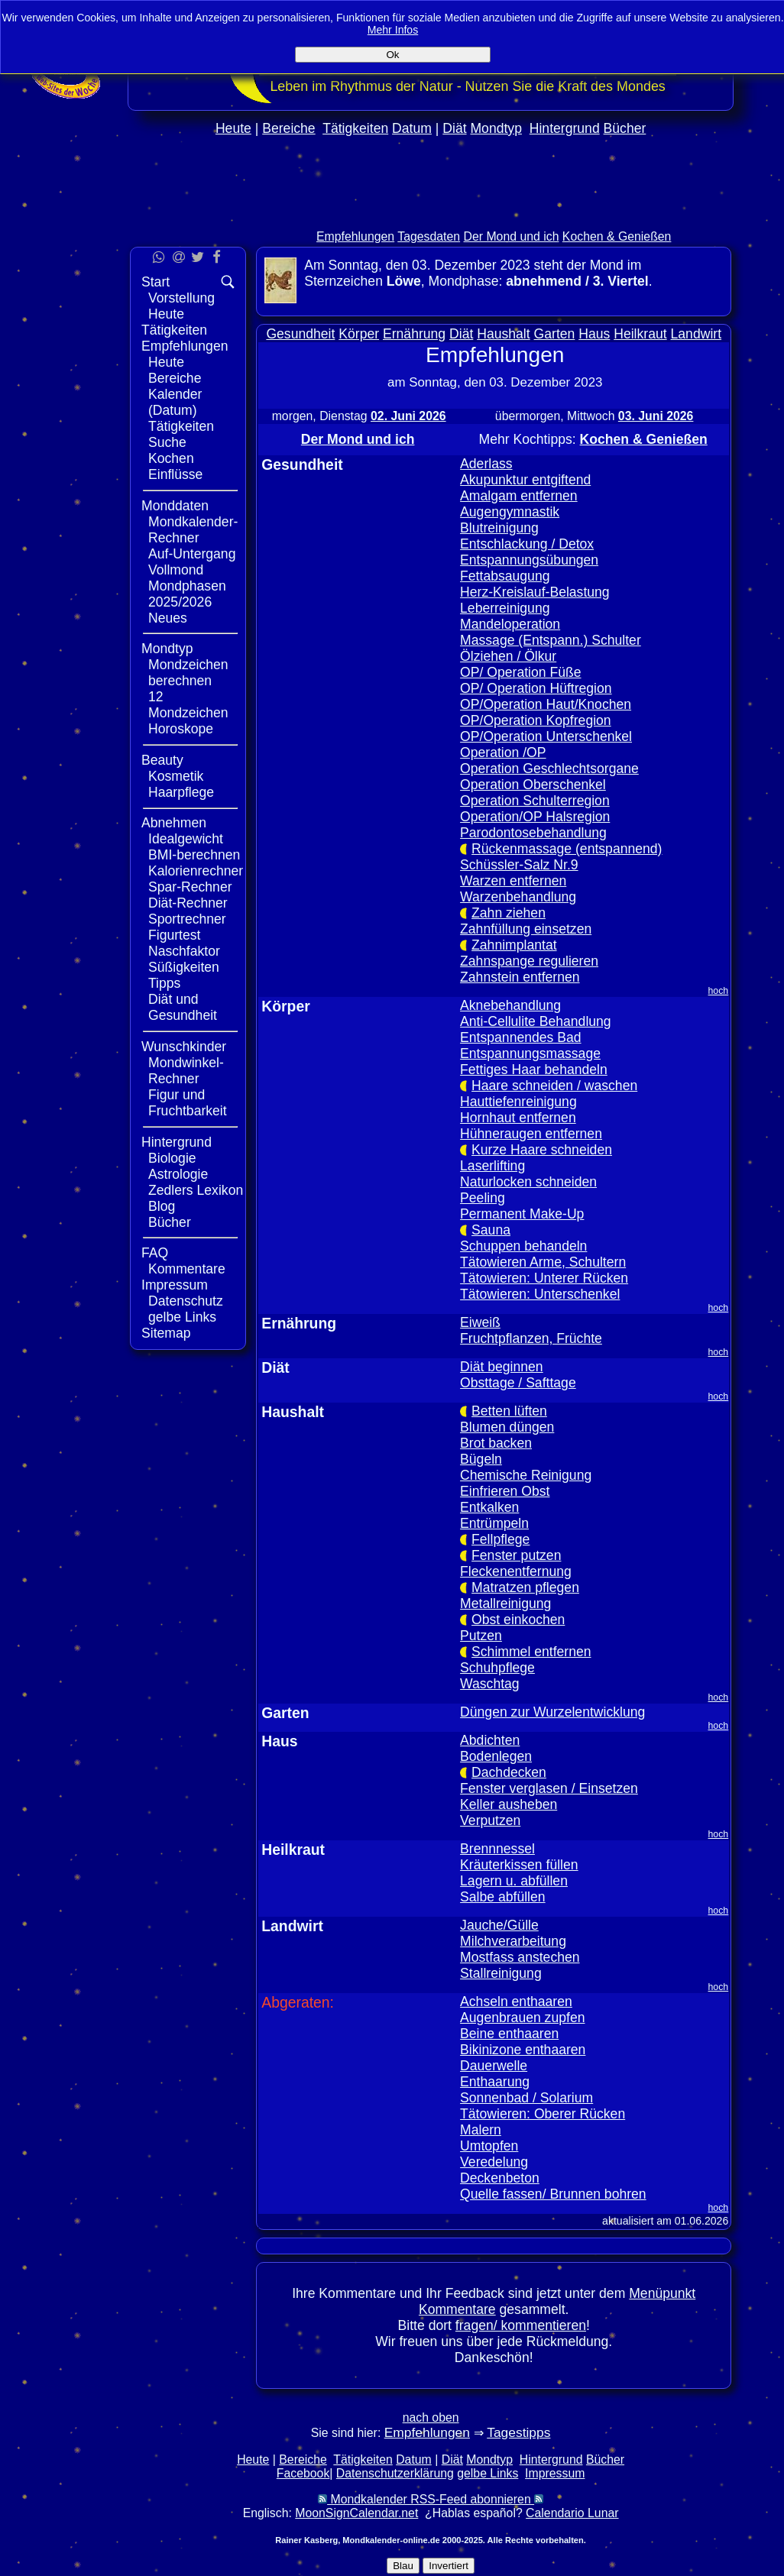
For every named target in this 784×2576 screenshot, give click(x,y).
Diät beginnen (501, 1366)
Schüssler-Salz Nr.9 (519, 864)
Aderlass (486, 463)
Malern (480, 2129)
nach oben (431, 2417)
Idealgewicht (185, 838)
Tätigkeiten (355, 128)
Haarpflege (181, 792)
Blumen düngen (507, 1427)
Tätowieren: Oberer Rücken (542, 2113)
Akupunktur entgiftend (525, 479)
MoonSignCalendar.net (356, 2512)
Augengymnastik (509, 511)
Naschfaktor (184, 951)
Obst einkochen (518, 1619)
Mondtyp (495, 128)
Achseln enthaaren (516, 2001)
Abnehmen (173, 822)
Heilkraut (640, 333)
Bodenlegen (496, 1756)
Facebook (303, 2473)
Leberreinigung (504, 608)
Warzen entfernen (513, 880)
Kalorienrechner (195, 871)
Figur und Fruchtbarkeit (187, 1102)
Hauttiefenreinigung (518, 1101)
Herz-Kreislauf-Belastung (535, 592)
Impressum (174, 1285)
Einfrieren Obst (504, 1491)
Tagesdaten (428, 236)
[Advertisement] (431, 215)
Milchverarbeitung (513, 1941)
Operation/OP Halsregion (535, 816)
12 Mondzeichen (188, 704)
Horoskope (180, 728)
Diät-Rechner (188, 903)
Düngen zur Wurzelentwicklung (552, 1712)
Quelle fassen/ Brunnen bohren (553, 2194)
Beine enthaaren (509, 2033)
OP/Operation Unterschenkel (546, 736)
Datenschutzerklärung (395, 2473)
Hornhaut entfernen (518, 1117)
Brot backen (496, 1443)
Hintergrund (565, 128)
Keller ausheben (508, 1804)
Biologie (172, 1158)
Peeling (482, 1197)
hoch (718, 990)
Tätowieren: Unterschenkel (540, 1294)
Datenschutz (185, 1301)
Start (155, 282)
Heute (233, 128)
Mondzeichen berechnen (188, 672)
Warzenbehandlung (518, 897)
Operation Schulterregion (535, 800)
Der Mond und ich (511, 236)
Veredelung (494, 2162)
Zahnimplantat (514, 945)
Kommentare (186, 1269)
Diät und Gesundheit (182, 1007)
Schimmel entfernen (531, 1651)
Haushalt (503, 333)
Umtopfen (489, 2146)
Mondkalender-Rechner (193, 529)
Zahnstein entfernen (520, 977)
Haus (594, 333)
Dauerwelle (493, 2065)
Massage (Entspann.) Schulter (550, 640)
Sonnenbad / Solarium (526, 2097)
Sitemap (166, 1333)
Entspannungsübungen (529, 560)
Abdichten (490, 1740)
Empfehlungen (355, 236)
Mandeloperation (510, 624)
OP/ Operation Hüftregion (536, 688)
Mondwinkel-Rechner (186, 1070)
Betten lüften (509, 1411)
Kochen (171, 458)
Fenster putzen (516, 1555)
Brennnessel (497, 1848)
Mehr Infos (393, 30)
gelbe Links (182, 1317)
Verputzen (490, 1820)
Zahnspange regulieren (529, 961)
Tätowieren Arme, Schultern (543, 1262)
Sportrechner (187, 919)
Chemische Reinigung (525, 1475)
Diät (454, 128)
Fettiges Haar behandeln (533, 1069)
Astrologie (178, 1174)
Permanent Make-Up (522, 1214)
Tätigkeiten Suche (181, 434)
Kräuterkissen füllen (519, 1864)
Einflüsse (175, 474)
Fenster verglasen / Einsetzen (549, 1788)
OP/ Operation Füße (520, 672)
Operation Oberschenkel (533, 784)
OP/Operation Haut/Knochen (545, 704)
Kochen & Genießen (617, 236)
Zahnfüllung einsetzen (525, 929)
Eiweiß (480, 1322)
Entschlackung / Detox (527, 544)
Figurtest (174, 935)
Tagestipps (518, 2432)
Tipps (164, 983)
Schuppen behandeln (523, 1246)
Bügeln (481, 1459)
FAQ (154, 1252)
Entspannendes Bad (520, 1037)
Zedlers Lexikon (195, 1190)
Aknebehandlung (510, 1005)
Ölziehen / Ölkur (508, 656)
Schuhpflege (497, 1667)
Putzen (481, 1635)
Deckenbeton (499, 2178)
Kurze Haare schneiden (541, 1149)
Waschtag (490, 1683)
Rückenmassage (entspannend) (566, 848)
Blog (161, 1206)
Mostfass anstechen (519, 1957)
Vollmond (175, 570)
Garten (554, 333)
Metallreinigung (505, 1603)
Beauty (162, 760)
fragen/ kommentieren (520, 2325)
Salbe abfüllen (503, 1896)
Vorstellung (181, 298)
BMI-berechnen (194, 854)
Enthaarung (495, 2081)
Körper (359, 333)
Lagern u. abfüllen (514, 1880)
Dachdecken (508, 1772)
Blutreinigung (499, 528)
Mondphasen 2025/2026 (187, 594)
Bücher (625, 128)
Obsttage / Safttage (518, 1382)
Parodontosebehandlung (533, 832)
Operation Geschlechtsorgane (549, 768)
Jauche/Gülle (499, 1925)
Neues (167, 618)
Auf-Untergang (191, 553)
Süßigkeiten (183, 967)
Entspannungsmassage (530, 1053)
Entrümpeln (494, 1523)
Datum (412, 128)
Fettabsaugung (504, 576)
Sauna (490, 1230)
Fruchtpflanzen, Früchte (531, 1338)
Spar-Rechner (190, 887)
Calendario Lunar (572, 2512)
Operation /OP (503, 752)
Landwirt (696, 333)
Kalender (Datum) (175, 402)
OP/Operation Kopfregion (535, 720)
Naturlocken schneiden (528, 1181)
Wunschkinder (183, 1046)
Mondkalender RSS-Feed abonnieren (430, 2499)
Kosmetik (175, 776)
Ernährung (414, 333)
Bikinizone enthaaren (522, 2049)
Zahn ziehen (508, 913)
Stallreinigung (501, 1973)
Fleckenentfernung (516, 1571)
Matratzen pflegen (525, 1587)
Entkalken (489, 1507)
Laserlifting (492, 1165)
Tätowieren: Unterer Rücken (544, 1278)
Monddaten (175, 505)
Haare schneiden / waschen (554, 1085)
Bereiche (288, 128)
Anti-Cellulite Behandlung (535, 1021)
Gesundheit (300, 333)
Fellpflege (500, 1539)
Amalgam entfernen (519, 495)
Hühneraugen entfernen (531, 1133)
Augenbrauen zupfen (522, 2017)
